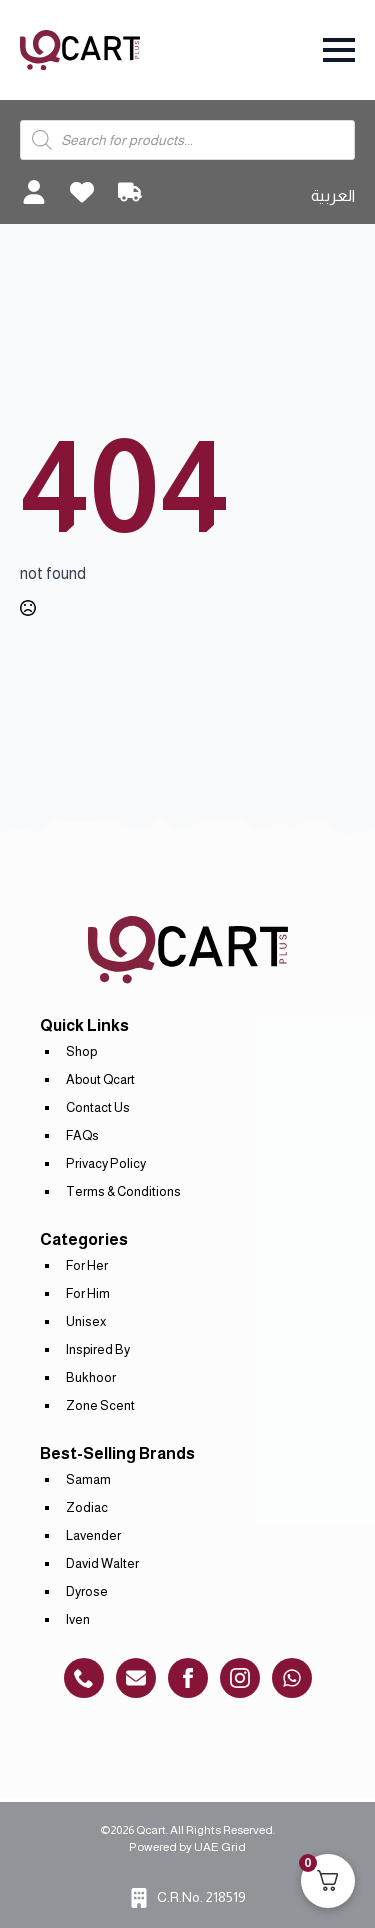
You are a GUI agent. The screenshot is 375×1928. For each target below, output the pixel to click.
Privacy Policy (106, 1163)
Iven (78, 1619)
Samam (88, 1479)
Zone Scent (100, 1405)
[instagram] (240, 1678)
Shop (81, 1051)
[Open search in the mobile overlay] (187, 140)
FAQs (82, 1135)
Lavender (93, 1535)
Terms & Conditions (123, 1191)
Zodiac (87, 1507)
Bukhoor (91, 1377)
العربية (333, 195)
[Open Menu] (339, 50)
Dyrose (87, 1591)
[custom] (84, 1678)
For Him (88, 1293)
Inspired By (98, 1349)
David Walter (102, 1563)
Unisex (86, 1321)
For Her (87, 1265)
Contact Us (98, 1107)
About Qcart (100, 1079)
